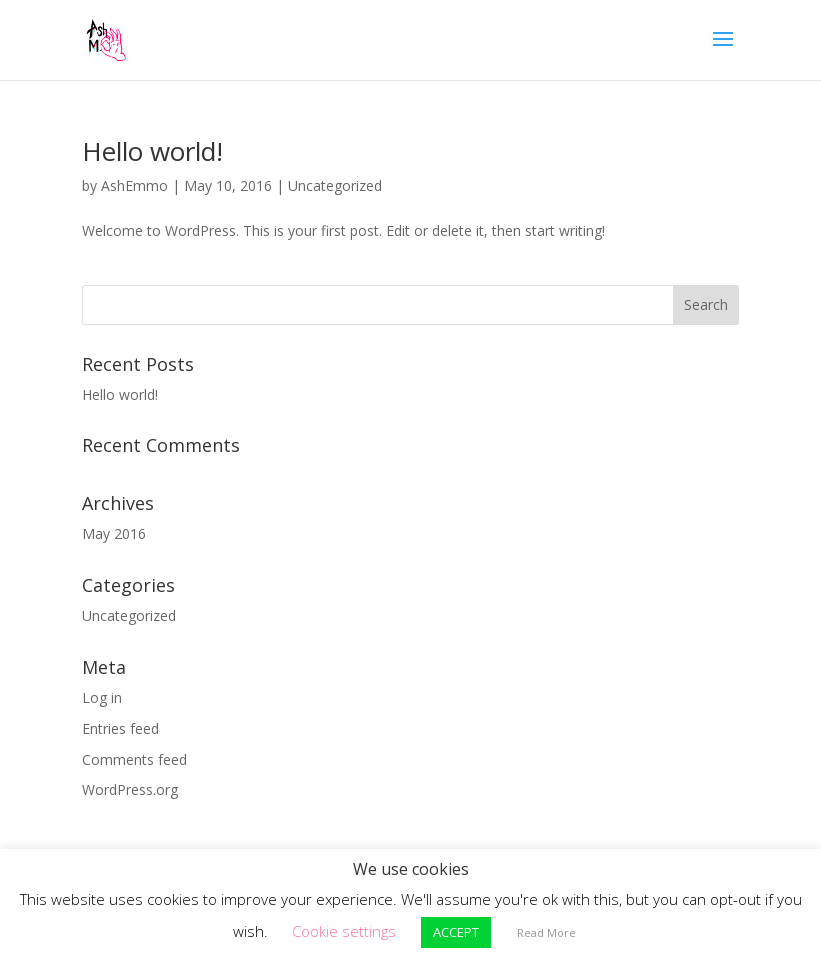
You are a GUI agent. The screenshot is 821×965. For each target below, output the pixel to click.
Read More (546, 932)
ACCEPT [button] (456, 932)
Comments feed (134, 759)
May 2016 (114, 533)
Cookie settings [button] (344, 931)
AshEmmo (134, 185)
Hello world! (152, 151)
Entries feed (120, 728)
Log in (102, 697)
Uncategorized (335, 185)
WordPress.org (130, 789)
